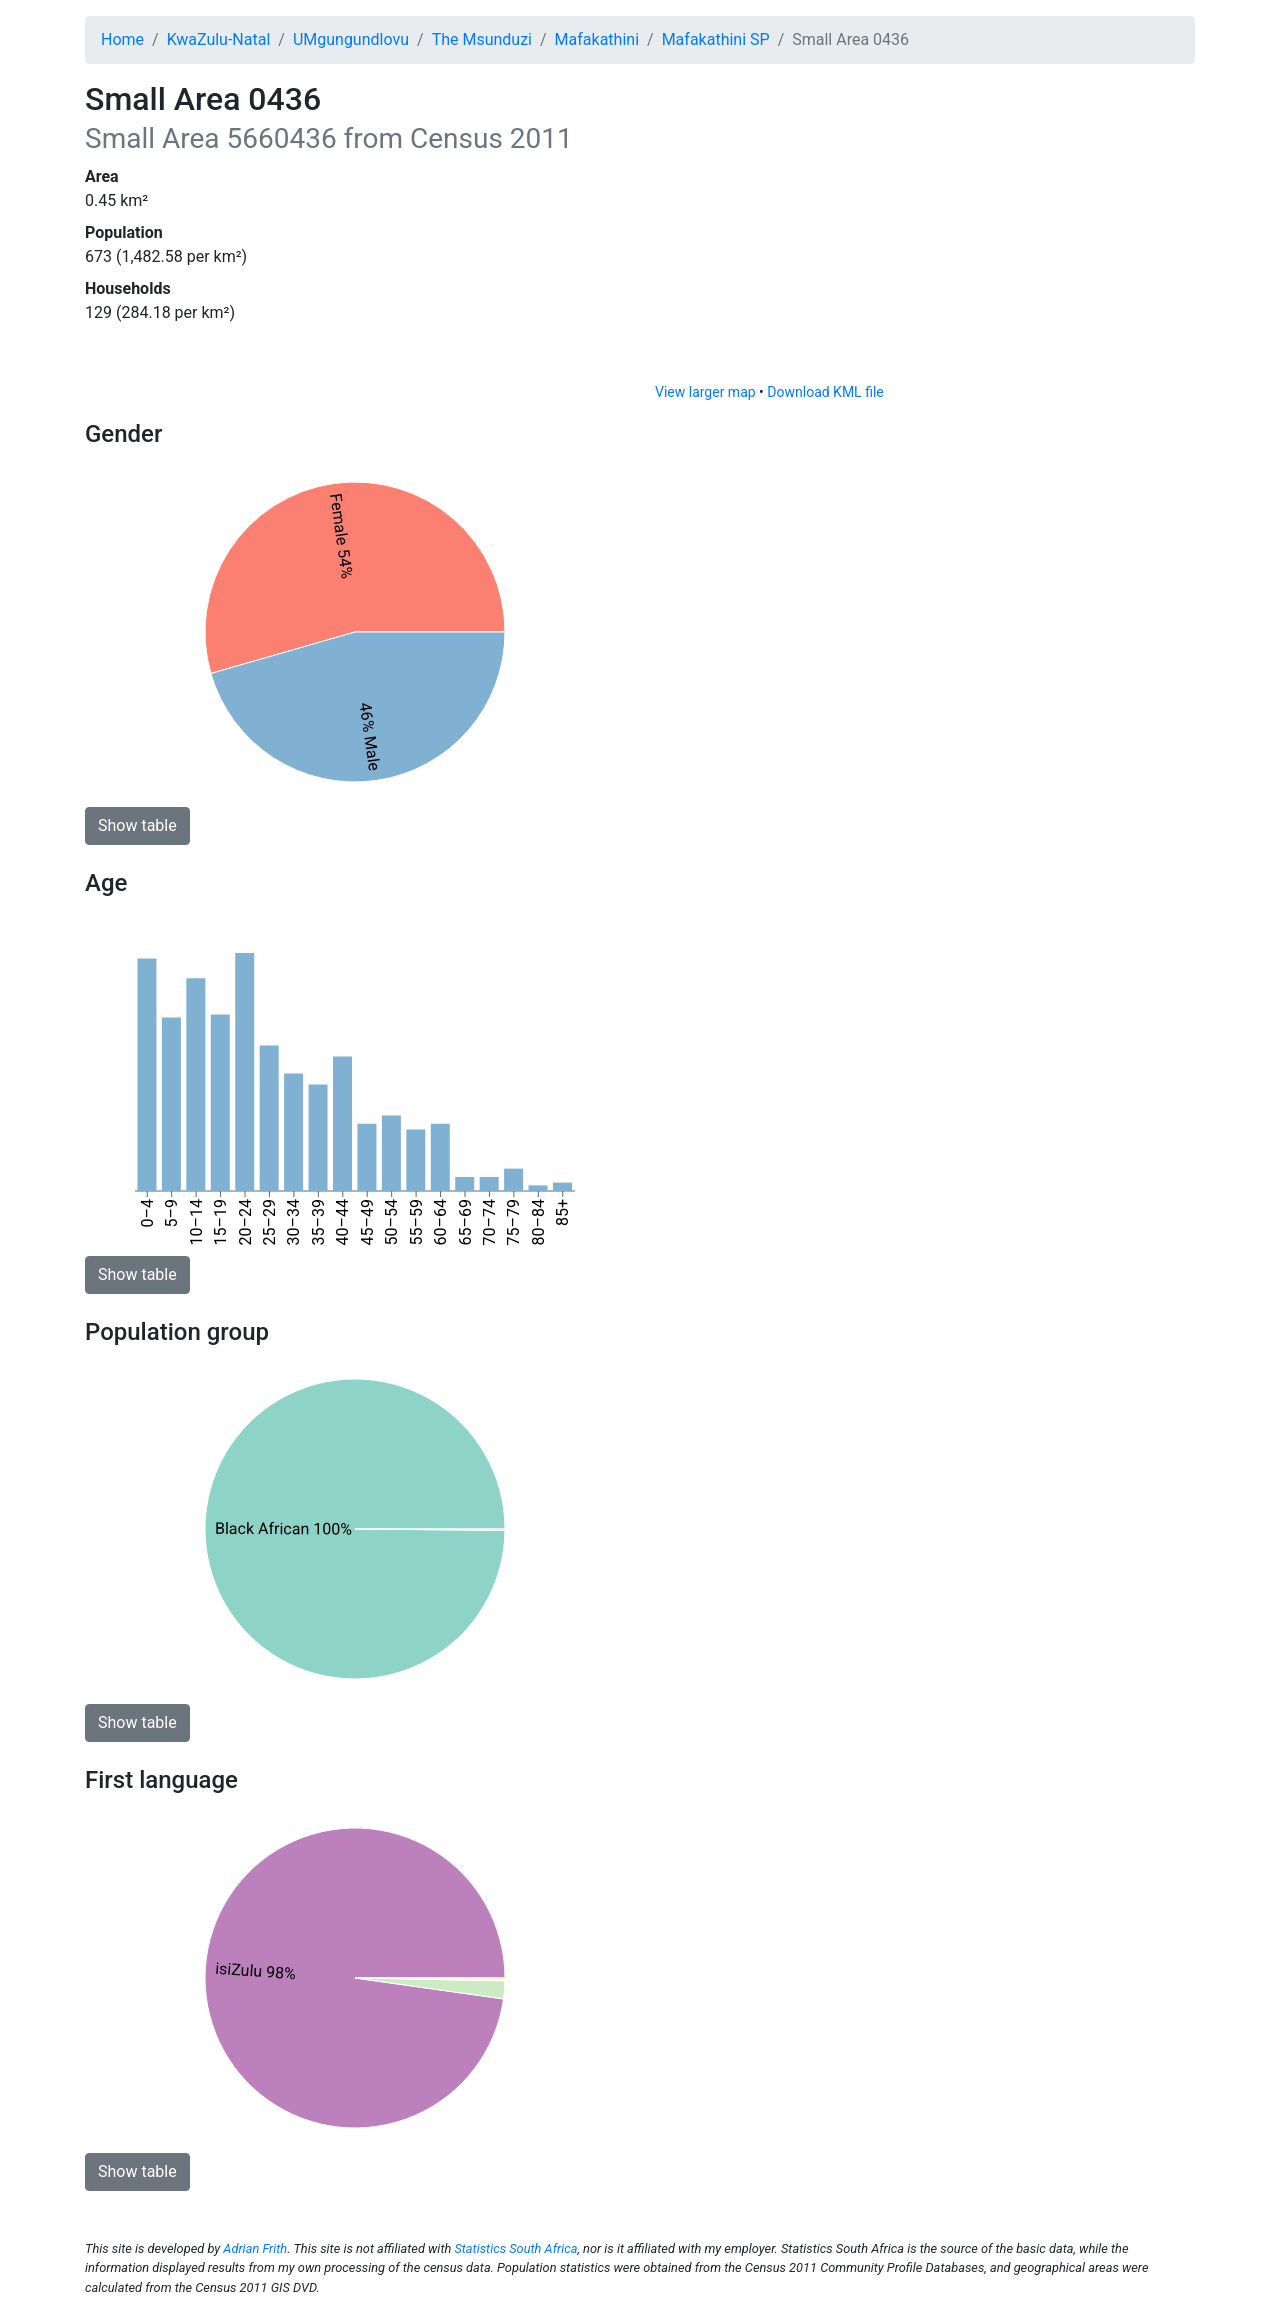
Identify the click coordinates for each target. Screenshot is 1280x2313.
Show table (137, 825)
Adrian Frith (255, 2248)
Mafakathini (597, 39)
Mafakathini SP (716, 39)
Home (122, 39)
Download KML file (825, 392)
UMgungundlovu (351, 39)
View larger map (705, 392)
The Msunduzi (482, 39)
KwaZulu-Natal (219, 39)
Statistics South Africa (515, 2248)
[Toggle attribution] (1173, 362)
